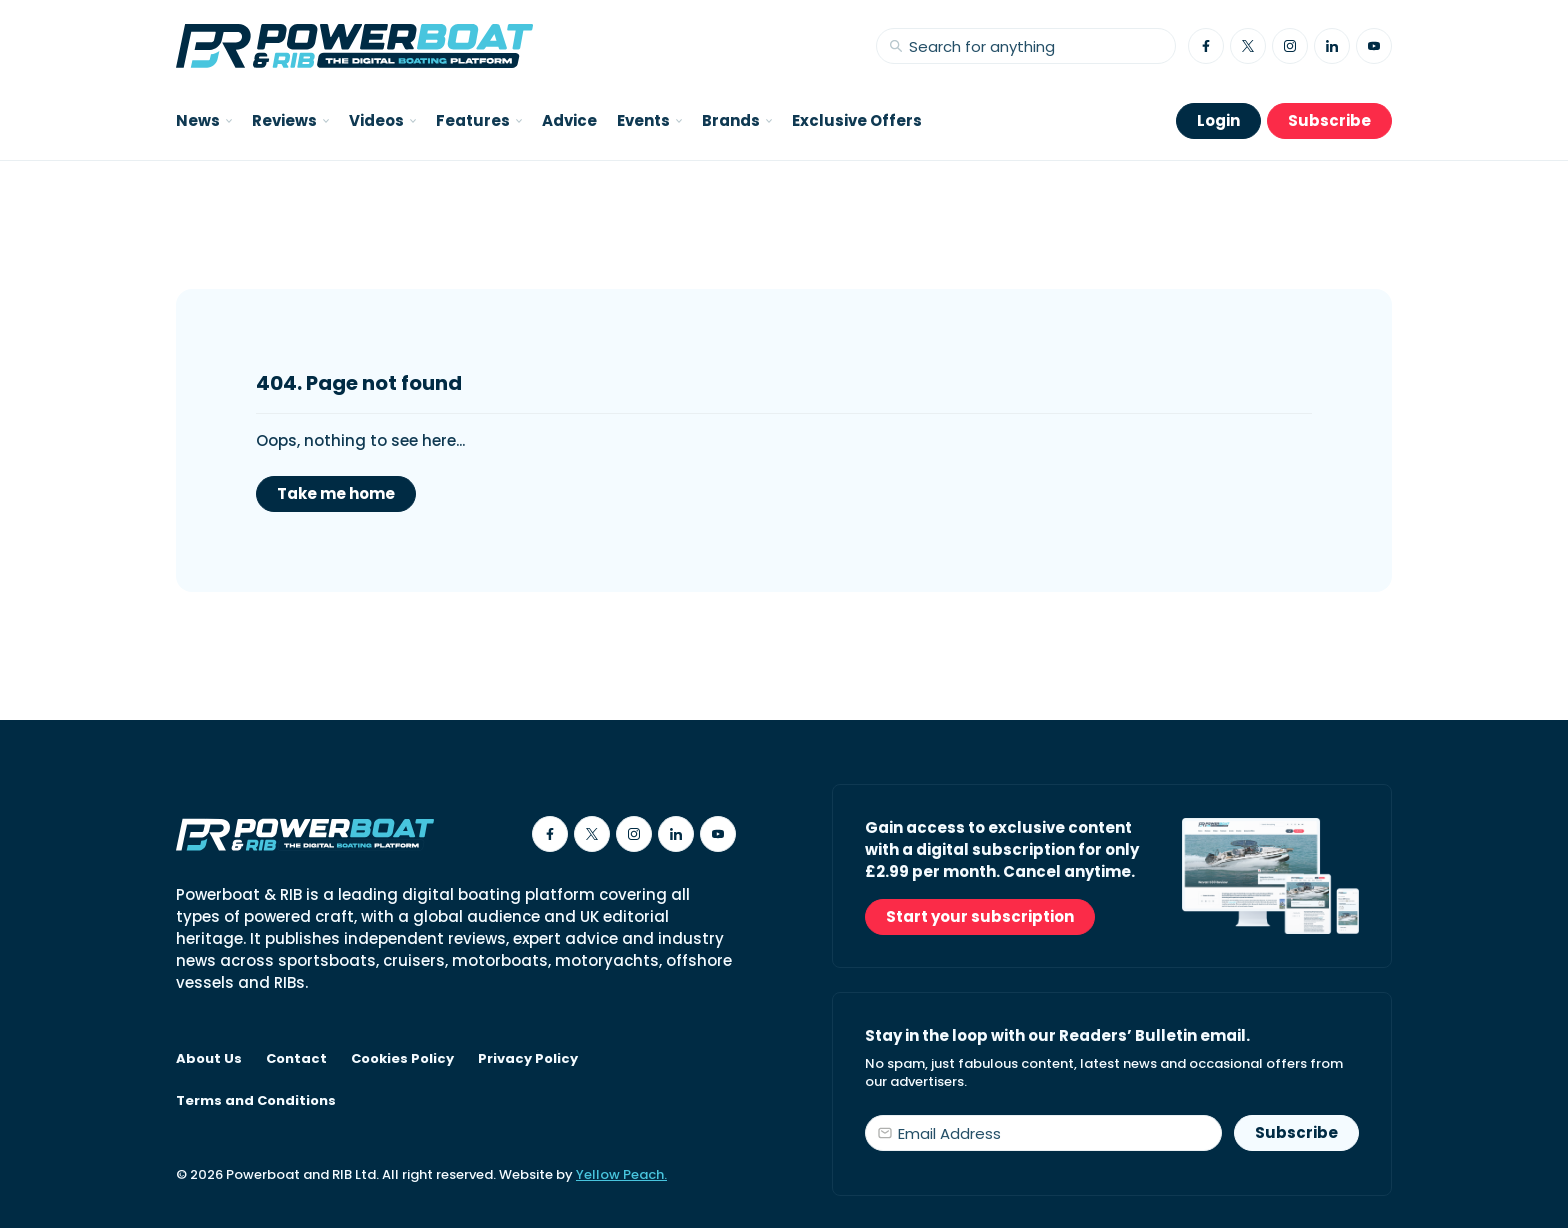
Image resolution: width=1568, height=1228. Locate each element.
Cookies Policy (402, 1059)
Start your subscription (980, 916)
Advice (569, 120)
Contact (296, 1059)
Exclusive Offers (857, 120)
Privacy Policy (528, 1059)
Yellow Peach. (621, 1174)
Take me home (336, 493)
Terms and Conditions (256, 1101)
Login (1218, 120)
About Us (209, 1059)
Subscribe (1329, 120)
